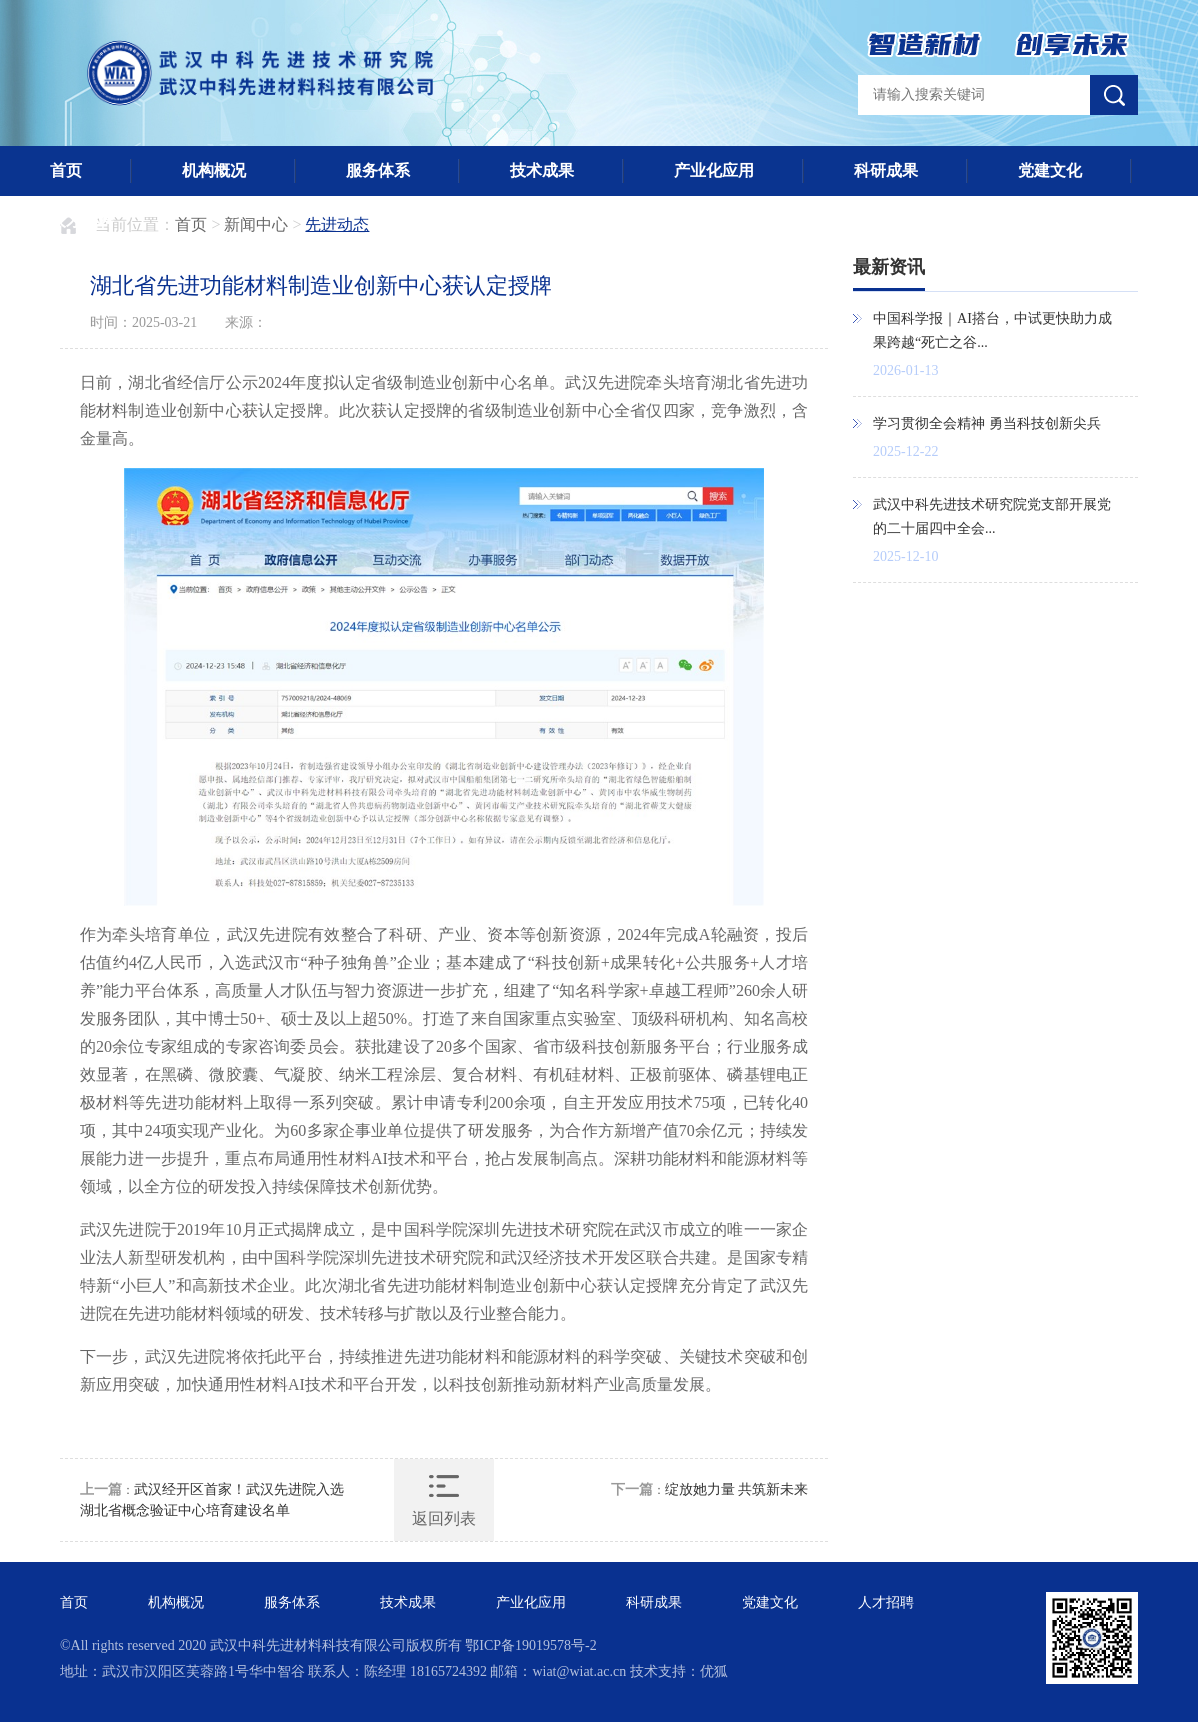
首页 (66, 170)
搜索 (1114, 95)
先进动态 (337, 224)
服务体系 (378, 170)
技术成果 (542, 170)
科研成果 (886, 170)
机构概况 (214, 170)
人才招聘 (82, 220)
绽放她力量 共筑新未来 (737, 1489)
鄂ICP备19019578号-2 (530, 1645)
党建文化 (1050, 170)
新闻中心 (256, 224)
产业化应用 (714, 170)
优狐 (714, 1671)
